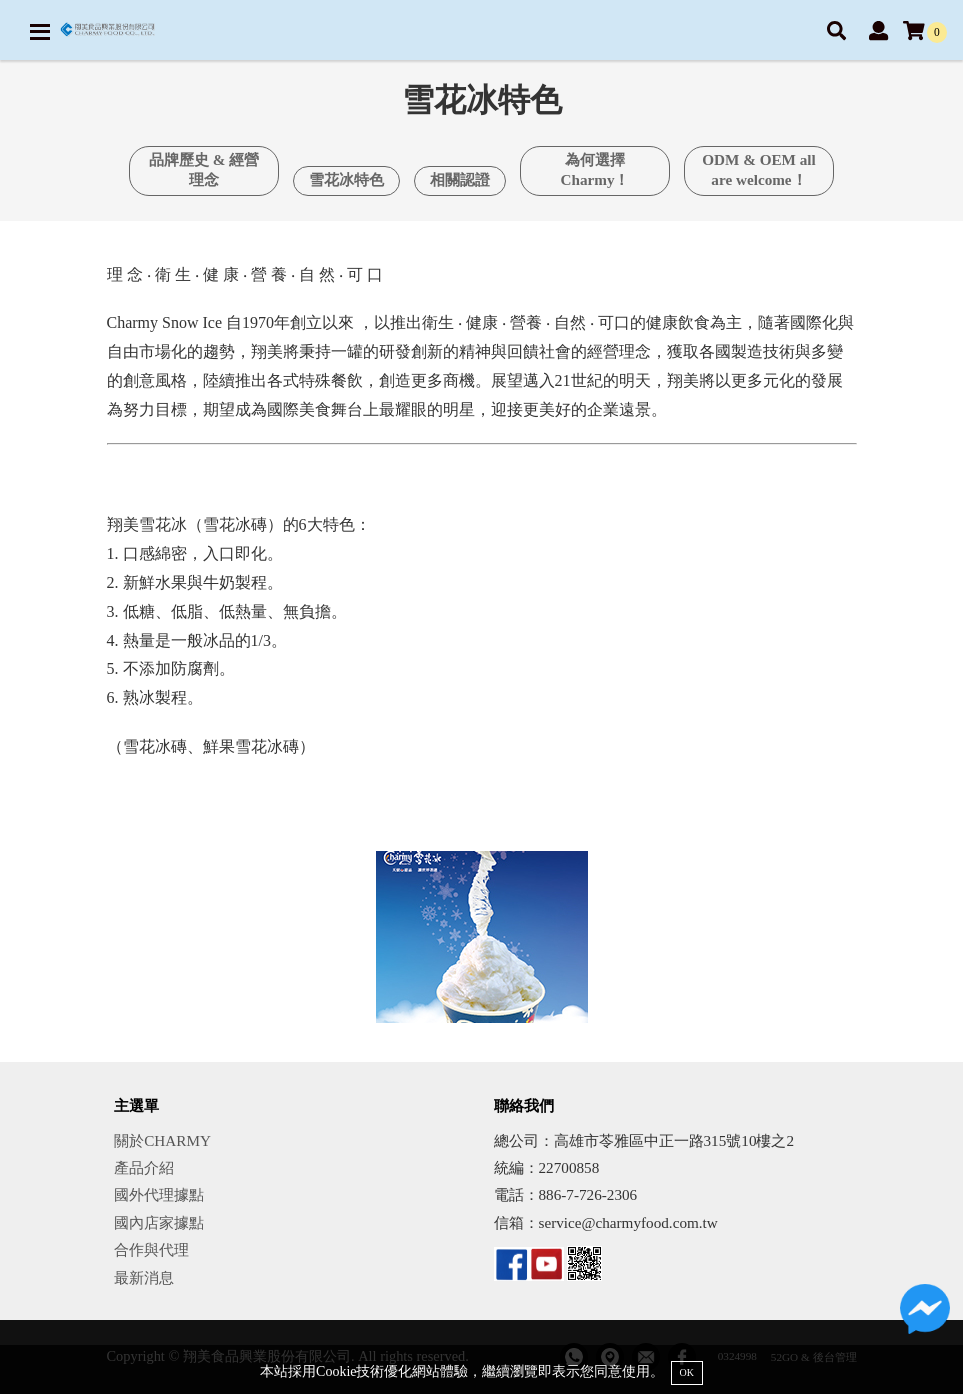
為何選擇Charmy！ (595, 169)
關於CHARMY (162, 1140)
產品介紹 (144, 1167)
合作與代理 (151, 1249)
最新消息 (144, 1277)
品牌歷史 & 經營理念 (204, 169)
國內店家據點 (159, 1222)
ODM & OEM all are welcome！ (758, 169)
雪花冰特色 (346, 179)
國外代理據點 (159, 1194)
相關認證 (460, 179)
